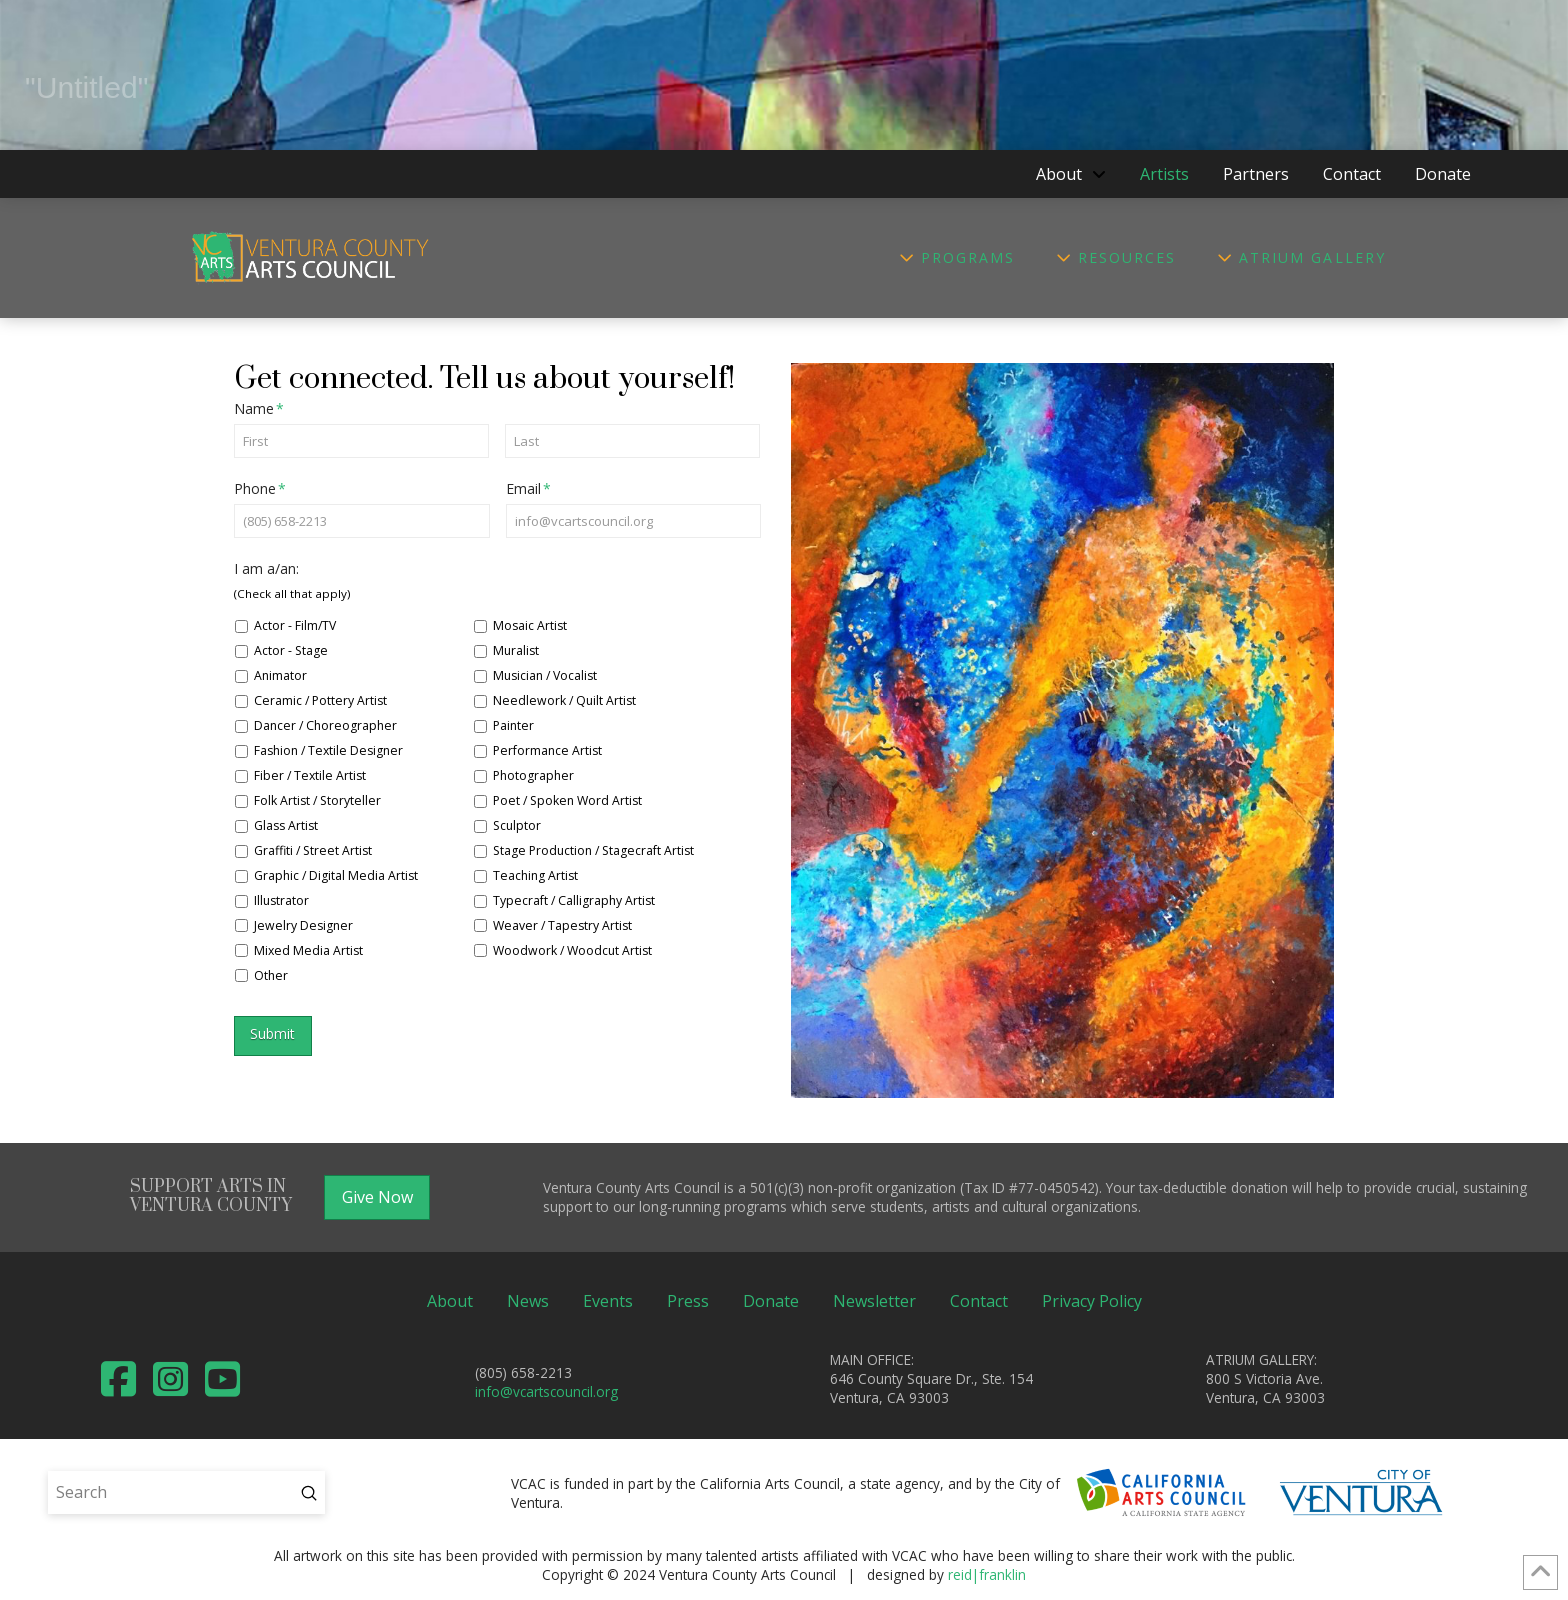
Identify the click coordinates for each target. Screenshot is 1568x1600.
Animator (280, 675)
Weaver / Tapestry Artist (562, 925)
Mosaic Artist (530, 625)
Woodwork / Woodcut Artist (572, 950)
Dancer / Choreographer (325, 725)
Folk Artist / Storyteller (317, 800)
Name (259, 409)
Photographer (533, 775)
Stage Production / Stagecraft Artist (593, 850)
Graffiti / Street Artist (313, 850)
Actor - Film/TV (295, 625)
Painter (513, 725)
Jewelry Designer (303, 925)
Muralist (516, 650)
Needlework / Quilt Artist (564, 700)
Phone (260, 489)
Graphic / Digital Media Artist (336, 875)
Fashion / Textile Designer (328, 750)
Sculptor (517, 825)
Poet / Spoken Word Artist (567, 800)
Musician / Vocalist (545, 675)
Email (529, 489)
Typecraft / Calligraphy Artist (574, 900)
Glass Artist (286, 825)
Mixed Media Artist (308, 950)
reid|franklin (987, 1574)
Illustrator (281, 900)
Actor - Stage (291, 650)
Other (271, 975)
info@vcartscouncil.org (546, 1391)
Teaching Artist (535, 875)
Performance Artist (547, 750)
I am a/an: (266, 569)
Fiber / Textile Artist (310, 775)
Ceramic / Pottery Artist (320, 700)
